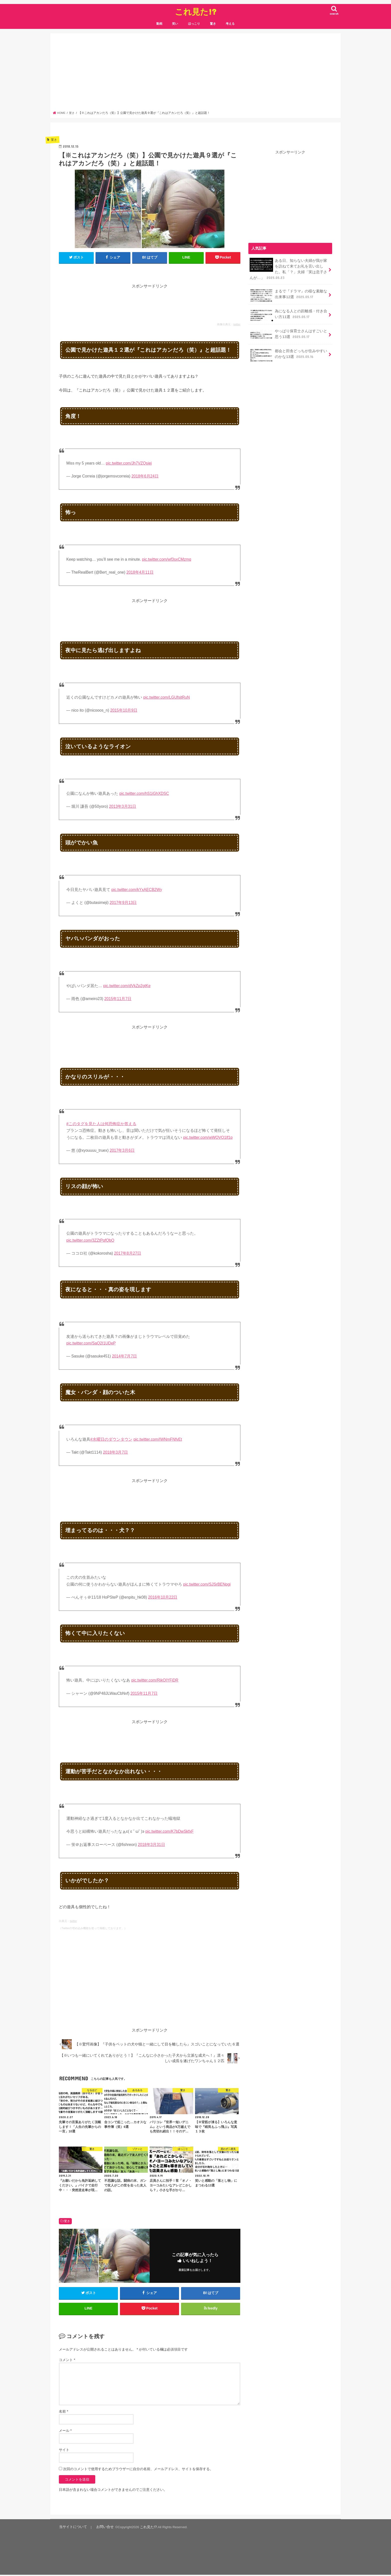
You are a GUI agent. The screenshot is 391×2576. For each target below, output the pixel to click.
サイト (64, 2451)
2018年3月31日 (151, 1844)
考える (230, 23)
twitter (236, 324)
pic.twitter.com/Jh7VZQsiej (129, 463)
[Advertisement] (195, 73)
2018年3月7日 (115, 1452)
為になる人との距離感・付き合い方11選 (288, 314)
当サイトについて (72, 2528)
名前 (63, 2413)
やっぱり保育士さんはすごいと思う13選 (288, 334)
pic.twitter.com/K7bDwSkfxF (169, 1831)
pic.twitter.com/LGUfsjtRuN (166, 697)
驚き (213, 23)
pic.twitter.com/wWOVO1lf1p (207, 1137)
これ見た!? (195, 11)
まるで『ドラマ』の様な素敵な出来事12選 (288, 294)
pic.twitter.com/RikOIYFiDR (154, 1680)
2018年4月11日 (140, 572)
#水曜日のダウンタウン (111, 1439)
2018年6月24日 (145, 476)
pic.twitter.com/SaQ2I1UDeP (91, 1343)
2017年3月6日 (122, 1150)
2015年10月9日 (123, 710)
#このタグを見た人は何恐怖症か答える (101, 1124)
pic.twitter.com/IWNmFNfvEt (157, 1439)
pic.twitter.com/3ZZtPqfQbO (90, 1240)
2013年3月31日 (122, 806)
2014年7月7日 (124, 1356)
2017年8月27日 (127, 1253)
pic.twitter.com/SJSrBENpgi (206, 1584)
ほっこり (194, 23)
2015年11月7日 (117, 999)
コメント (67, 2361)
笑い (175, 23)
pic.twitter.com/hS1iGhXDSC (144, 793)
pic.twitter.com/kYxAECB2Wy (136, 889)
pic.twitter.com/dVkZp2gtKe (127, 985)
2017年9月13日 (123, 902)
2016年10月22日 (163, 1597)
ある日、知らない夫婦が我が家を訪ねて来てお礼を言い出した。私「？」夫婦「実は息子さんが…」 (288, 269)
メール (65, 2432)
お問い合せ (101, 2528)
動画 (159, 23)
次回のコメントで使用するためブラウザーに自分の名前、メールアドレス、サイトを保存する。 (138, 2470)
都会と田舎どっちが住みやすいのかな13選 (288, 354)
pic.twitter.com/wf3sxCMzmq (166, 559)
